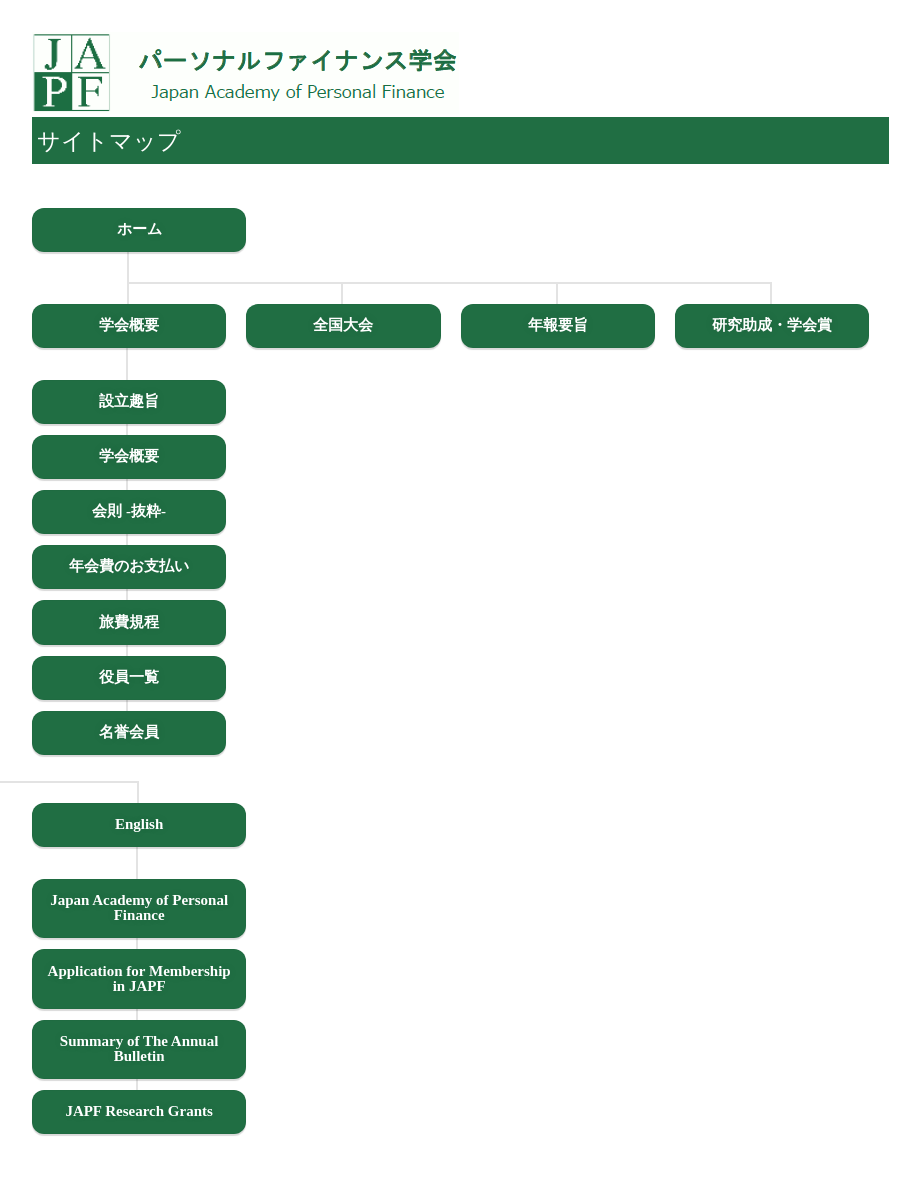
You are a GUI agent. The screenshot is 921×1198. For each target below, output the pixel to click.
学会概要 (129, 325)
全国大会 (343, 325)
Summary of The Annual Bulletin (139, 1048)
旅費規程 (129, 622)
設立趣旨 (129, 401)
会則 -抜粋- (129, 511)
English (139, 824)
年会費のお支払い (129, 566)
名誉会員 (129, 732)
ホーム (139, 229)
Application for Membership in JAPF (139, 978)
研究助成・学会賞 (772, 325)
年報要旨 (558, 325)
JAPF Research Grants (138, 1111)
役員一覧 (129, 677)
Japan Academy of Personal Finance (139, 907)
